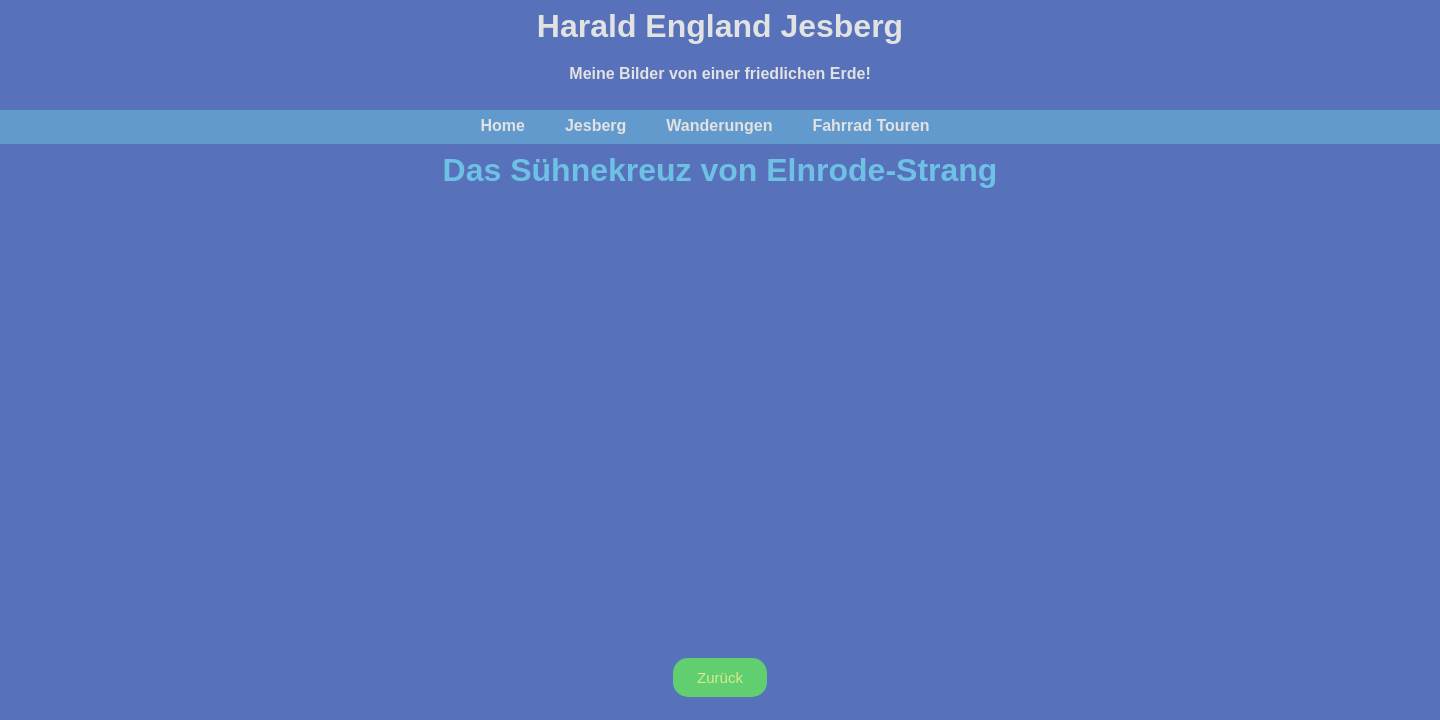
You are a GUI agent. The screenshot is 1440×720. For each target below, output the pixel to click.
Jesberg (595, 125)
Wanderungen (719, 125)
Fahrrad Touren (870, 125)
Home (503, 125)
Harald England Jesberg (720, 26)
